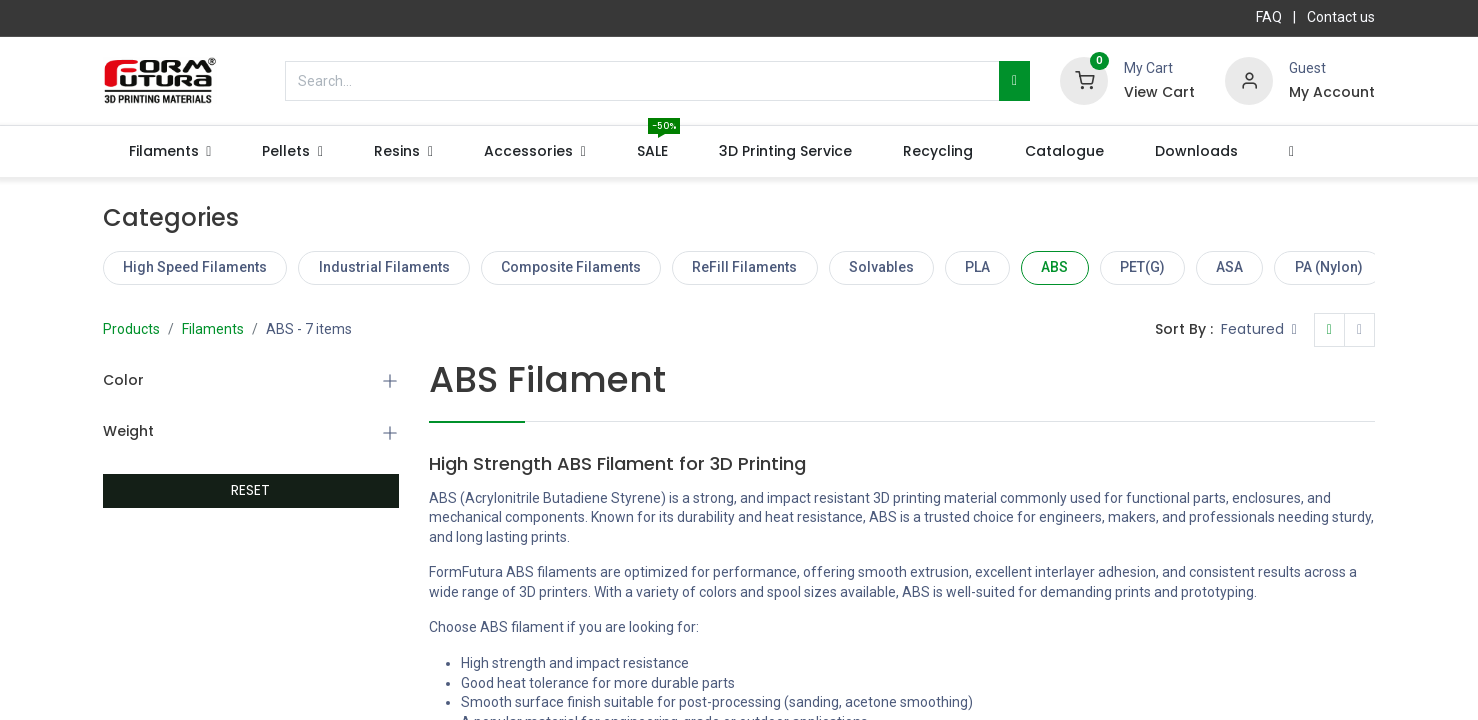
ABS (1054, 267)
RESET (250, 490)
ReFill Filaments (744, 267)
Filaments (213, 329)
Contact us (1341, 17)
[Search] (1014, 81)
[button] (1291, 152)
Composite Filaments (571, 267)
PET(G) (1142, 267)
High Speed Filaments (195, 267)
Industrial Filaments (384, 267)
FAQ (1269, 17)
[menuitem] (653, 152)
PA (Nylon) (1329, 267)
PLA (977, 267)
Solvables (881, 267)
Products (131, 329)
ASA (1229, 267)
